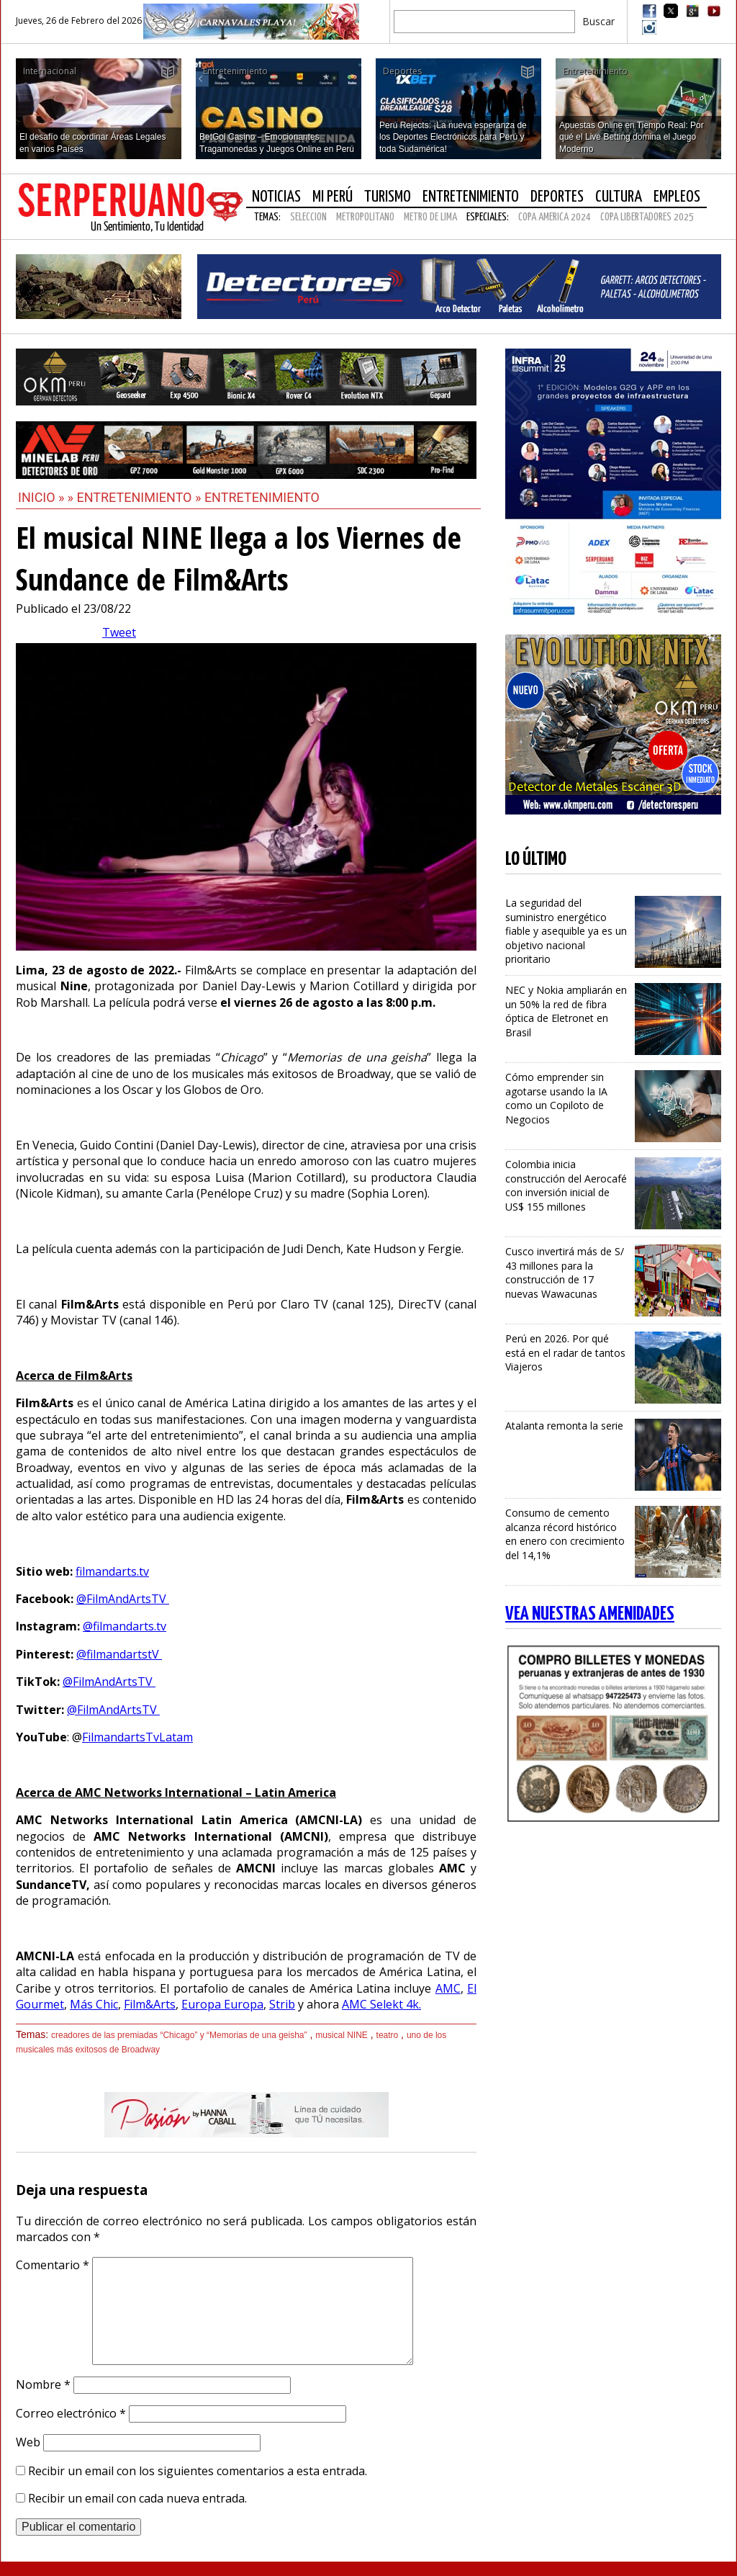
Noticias (276, 197)
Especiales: (487, 217)
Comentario (52, 2265)
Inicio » (41, 497)
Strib (282, 2004)
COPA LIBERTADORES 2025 (647, 217)
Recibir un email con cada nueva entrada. (137, 2498)
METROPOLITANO (365, 217)
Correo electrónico (71, 2413)
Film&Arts (150, 2004)
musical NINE (341, 2035)
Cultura (618, 197)
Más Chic (94, 2004)
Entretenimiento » (140, 497)
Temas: (267, 217)
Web (28, 2442)
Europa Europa (222, 2004)
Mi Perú (332, 197)
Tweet (119, 632)
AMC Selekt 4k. (381, 2004)
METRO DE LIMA (430, 217)
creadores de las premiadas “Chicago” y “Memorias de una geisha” (179, 2035)
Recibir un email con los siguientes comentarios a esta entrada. (197, 2471)
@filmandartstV (119, 1654)
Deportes (557, 197)
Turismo (387, 197)
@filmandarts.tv (124, 1626)
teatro (387, 2035)
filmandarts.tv (112, 1571)
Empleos (677, 197)
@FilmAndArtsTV (122, 1599)
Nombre (43, 2384)
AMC (448, 1988)
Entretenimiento (470, 197)
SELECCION (308, 217)
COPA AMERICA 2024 (554, 217)
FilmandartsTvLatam (137, 1737)
